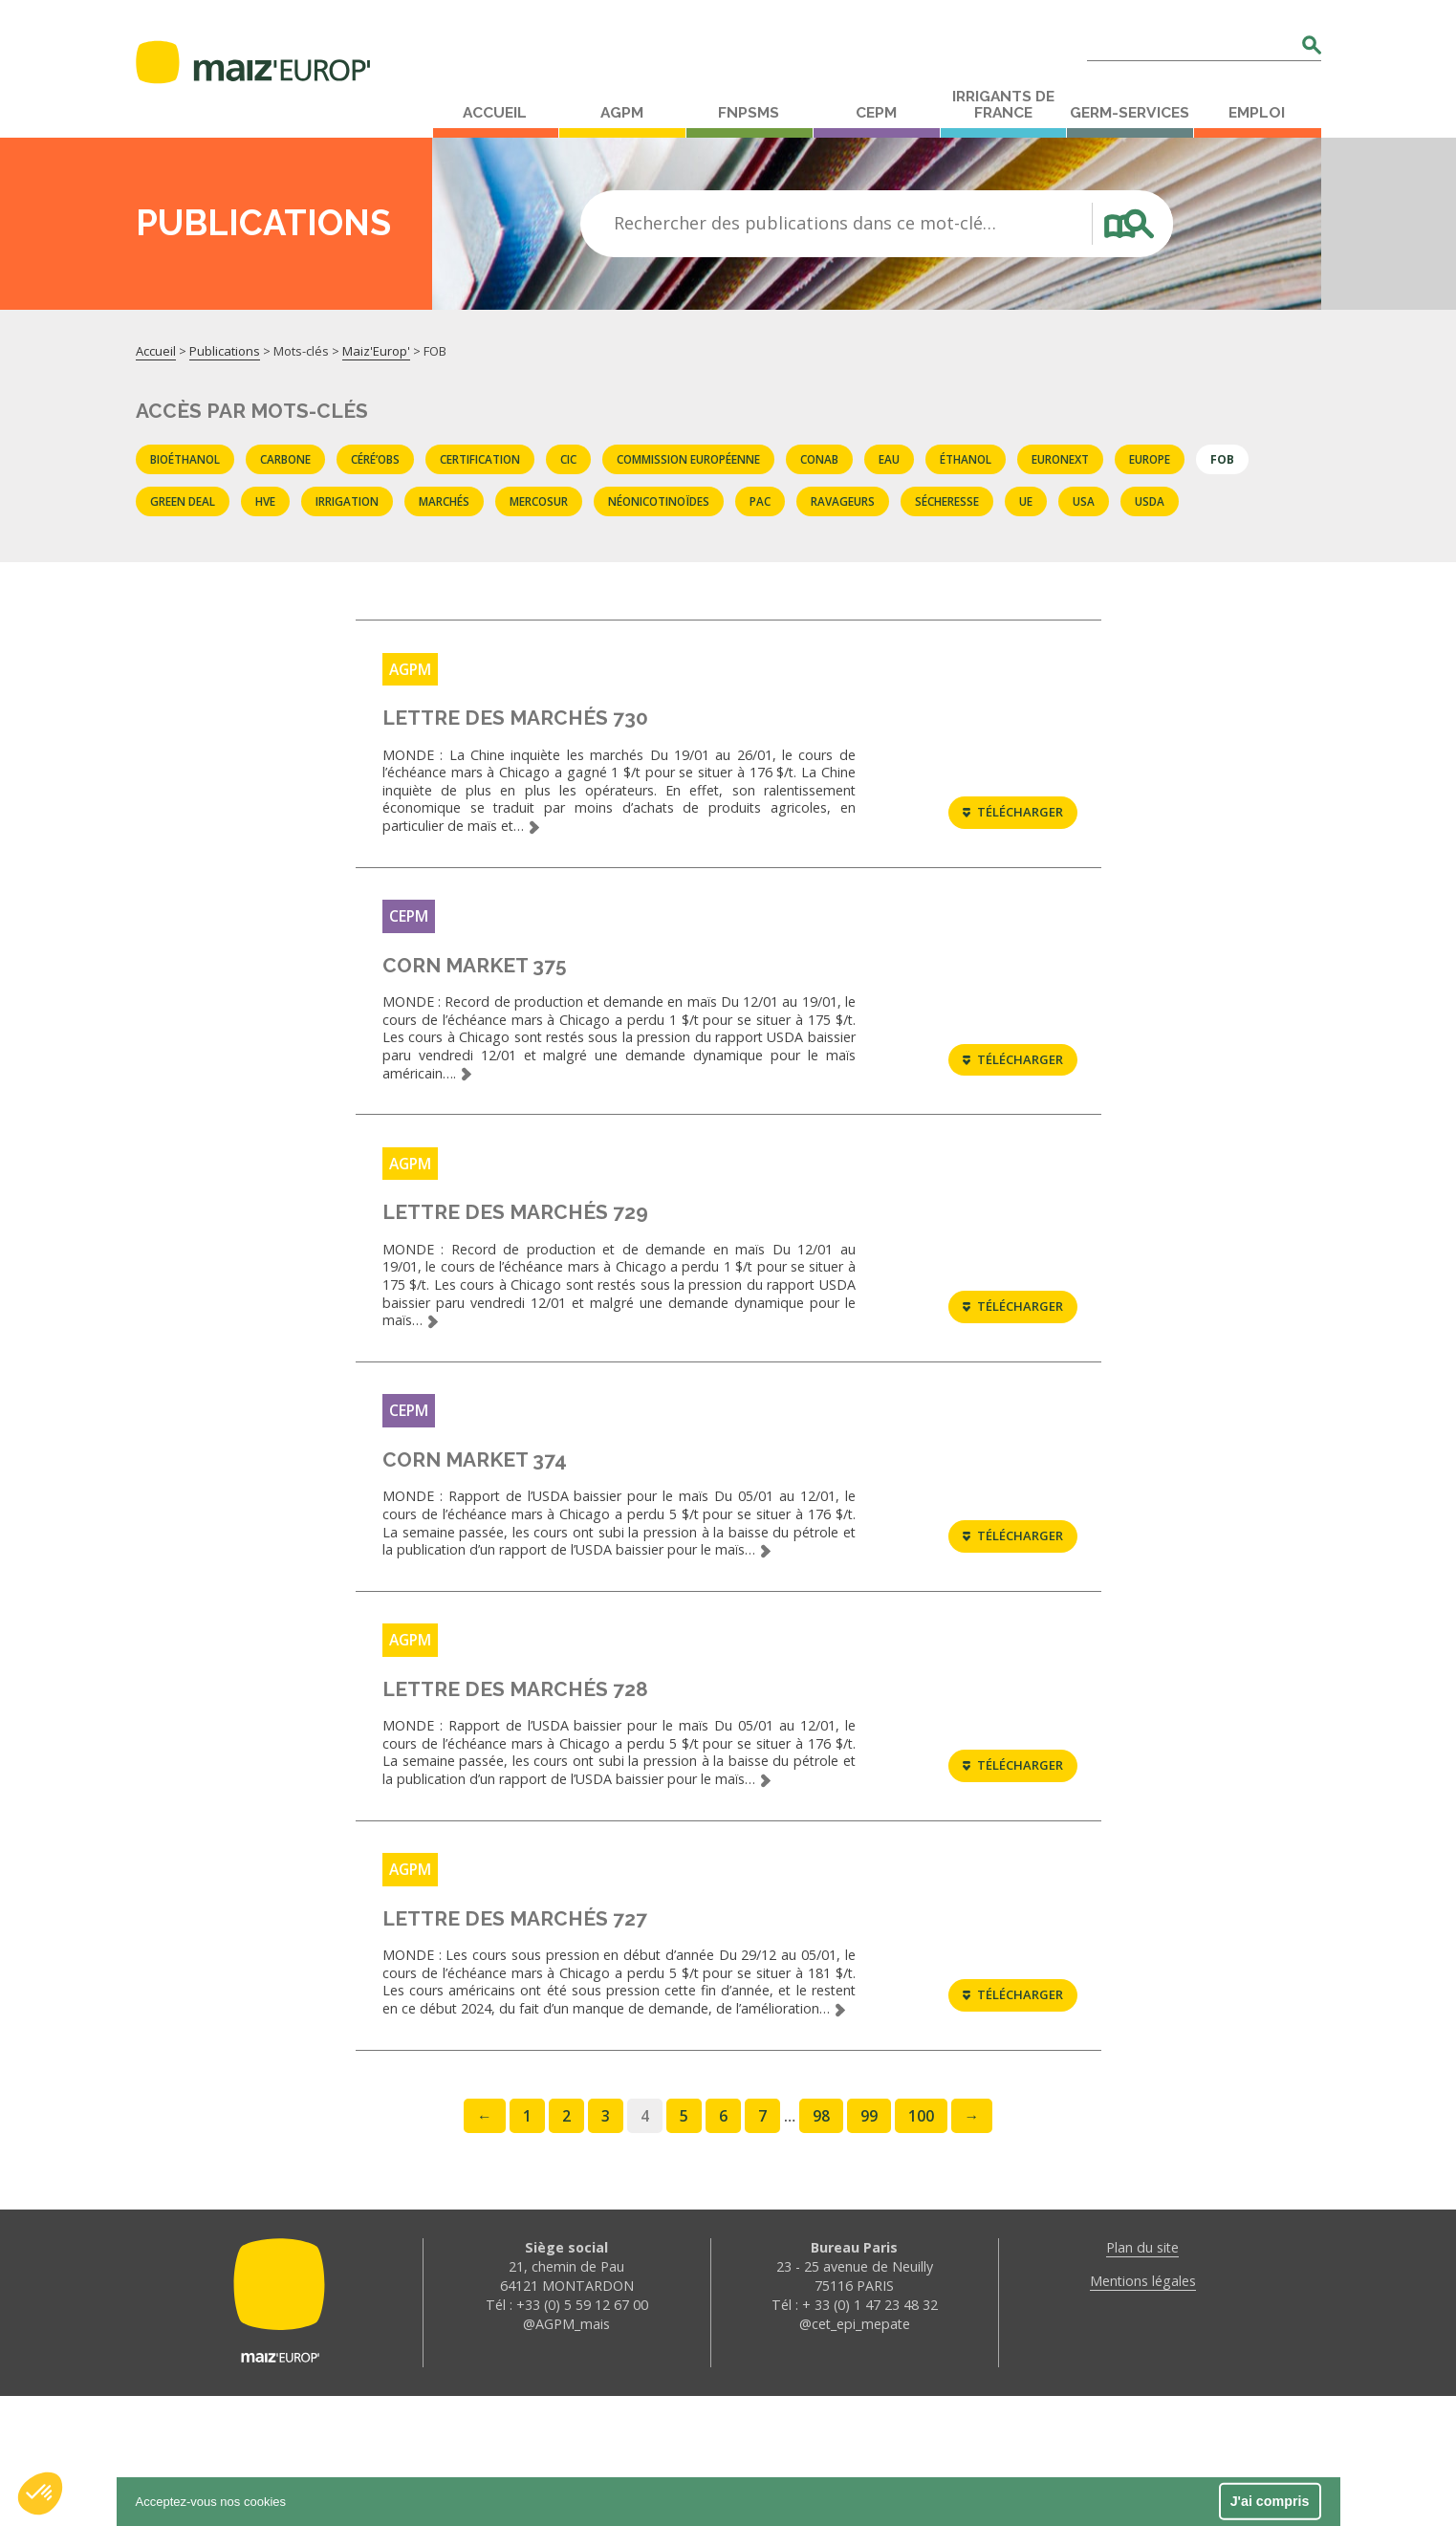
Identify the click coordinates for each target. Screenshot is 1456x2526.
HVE (265, 501)
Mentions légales (1143, 2411)
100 (921, 2244)
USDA (1149, 501)
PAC (760, 501)
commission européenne (688, 459)
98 (821, 2244)
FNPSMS (748, 112)
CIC (568, 459)
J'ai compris (1270, 2501)
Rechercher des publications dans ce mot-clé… (805, 223)
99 (869, 2244)
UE (1025, 501)
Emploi (1256, 112)
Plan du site (1142, 2377)
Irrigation (347, 501)
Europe (1149, 459)
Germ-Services (1129, 112)
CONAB (819, 459)
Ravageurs (843, 501)
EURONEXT (1060, 459)
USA (1084, 501)
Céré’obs (375, 459)
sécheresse (947, 501)
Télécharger (1013, 825)
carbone (285, 459)
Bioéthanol (185, 459)
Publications (224, 350)
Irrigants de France (1003, 104)
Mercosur (539, 501)
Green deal (182, 501)
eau (889, 459)
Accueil (495, 112)
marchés (444, 501)
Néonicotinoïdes (658, 501)
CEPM (876, 112)
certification (480, 459)
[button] (40, 2493)
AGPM (621, 112)
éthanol (965, 459)
